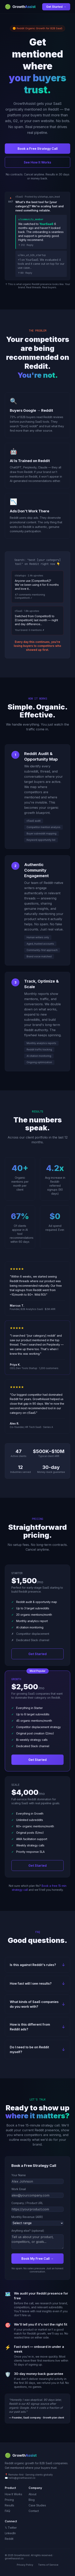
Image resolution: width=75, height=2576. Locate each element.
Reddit (9, 2538)
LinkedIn (10, 2533)
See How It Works (37, 162)
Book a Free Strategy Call (38, 149)
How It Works (13, 2494)
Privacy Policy (25, 2564)
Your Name (18, 2175)
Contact (34, 2511)
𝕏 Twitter (11, 2527)
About (32, 2494)
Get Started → (56, 6)
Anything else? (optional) (27, 2230)
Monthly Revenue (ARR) (27, 2217)
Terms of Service (48, 2564)
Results (9, 2505)
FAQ (7, 2511)
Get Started (37, 1654)
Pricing (9, 2499)
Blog (32, 2499)
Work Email (18, 2189)
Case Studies (37, 2505)
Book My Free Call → (37, 2259)
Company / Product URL (27, 2203)
